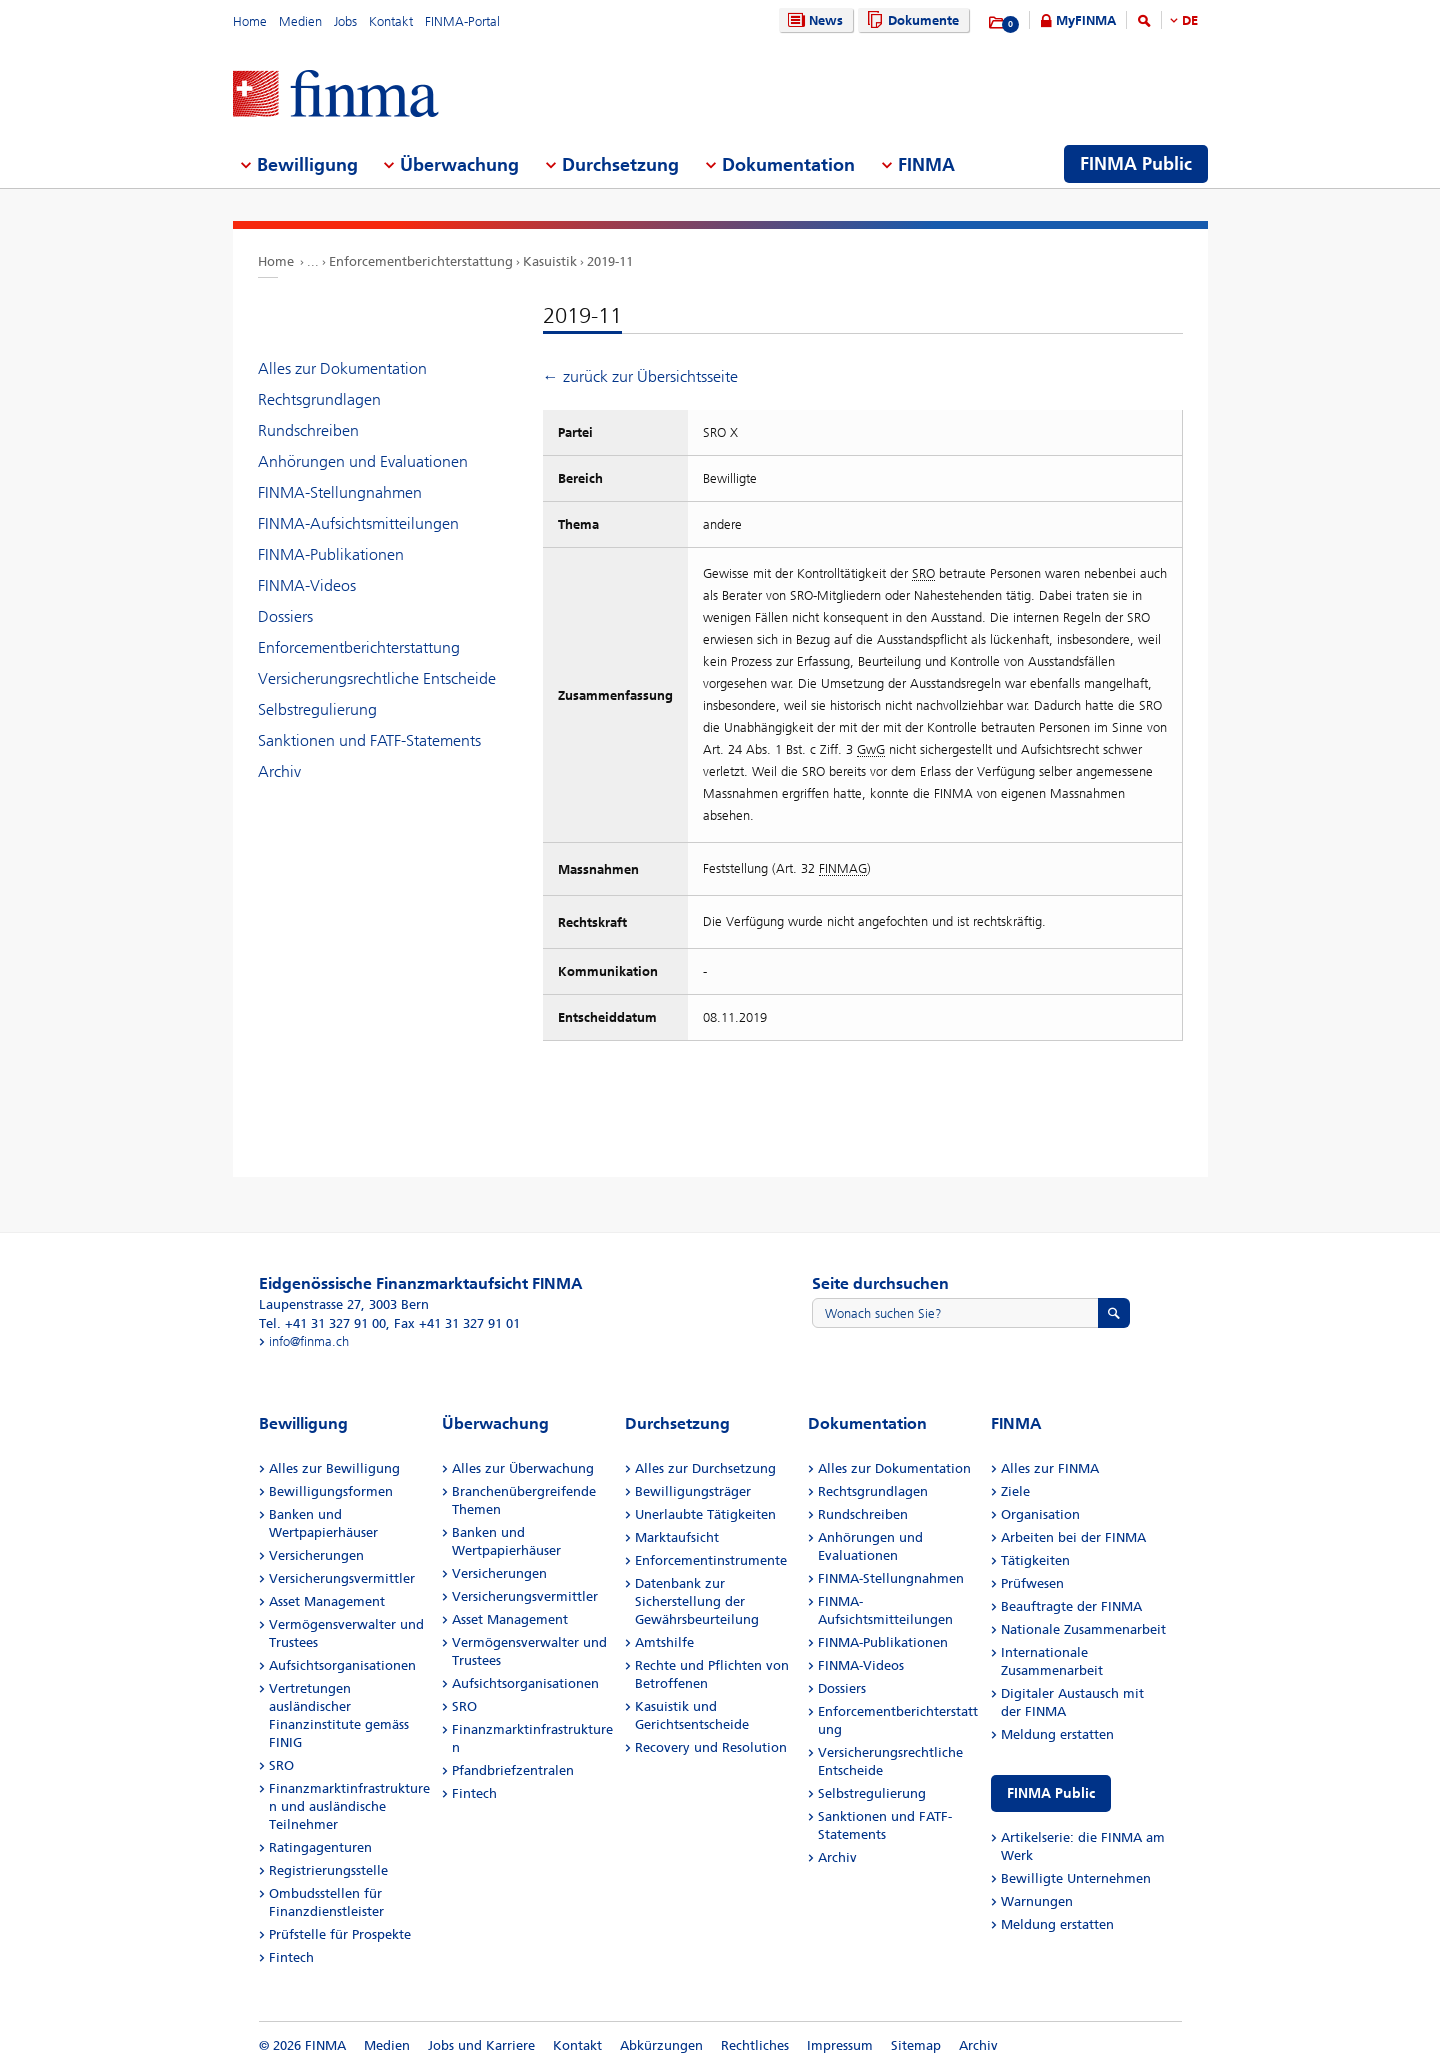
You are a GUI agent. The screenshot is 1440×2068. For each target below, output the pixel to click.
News (813, 20)
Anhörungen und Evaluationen (363, 461)
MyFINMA (1086, 20)
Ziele (1015, 1491)
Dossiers (285, 616)
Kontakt (391, 21)
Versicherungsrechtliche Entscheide (377, 678)
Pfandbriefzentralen (513, 1770)
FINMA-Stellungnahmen (340, 492)
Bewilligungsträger (693, 1491)
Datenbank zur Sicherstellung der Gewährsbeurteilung (697, 1601)
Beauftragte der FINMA (1071, 1606)
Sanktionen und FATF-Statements (369, 740)
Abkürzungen (661, 2045)
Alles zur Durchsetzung (705, 1468)
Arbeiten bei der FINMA (1073, 1537)
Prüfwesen (1032, 1583)
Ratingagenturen (320, 1847)
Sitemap (916, 2045)
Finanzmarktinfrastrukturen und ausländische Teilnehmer (349, 1806)
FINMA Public (1051, 1793)
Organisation (1040, 1514)
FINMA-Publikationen (331, 554)
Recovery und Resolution (711, 1747)
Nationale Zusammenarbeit (1083, 1629)
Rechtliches (755, 2045)
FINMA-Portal (462, 21)
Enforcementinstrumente (711, 1560)
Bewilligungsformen (331, 1491)
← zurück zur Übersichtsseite (640, 376)
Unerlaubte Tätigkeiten (705, 1514)
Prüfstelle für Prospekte (340, 1934)
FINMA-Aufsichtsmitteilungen (358, 523)
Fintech (291, 1957)
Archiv (279, 771)
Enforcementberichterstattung (421, 261)
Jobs (345, 21)
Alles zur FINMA (1050, 1468)
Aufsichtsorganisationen (342, 1665)
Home (250, 21)
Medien (300, 21)
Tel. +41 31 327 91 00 (322, 1323)
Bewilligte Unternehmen (1076, 1878)
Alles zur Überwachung (523, 1468)
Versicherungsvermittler (342, 1578)
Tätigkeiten (1035, 1560)
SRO (281, 1765)
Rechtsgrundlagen (319, 399)
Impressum (840, 2045)
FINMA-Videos (307, 585)
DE (1190, 20)
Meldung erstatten (1057, 1734)
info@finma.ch (309, 1341)
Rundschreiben (308, 430)
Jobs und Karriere (481, 2045)
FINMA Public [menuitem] (1136, 164)
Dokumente (910, 20)
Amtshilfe (664, 1642)
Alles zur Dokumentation (342, 368)
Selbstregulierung (317, 709)
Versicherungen (316, 1555)
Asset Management (327, 1601)
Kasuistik (550, 261)
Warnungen (1037, 1901)
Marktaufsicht (677, 1537)
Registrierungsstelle (328, 1870)
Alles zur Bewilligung (334, 1468)
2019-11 (610, 261)
